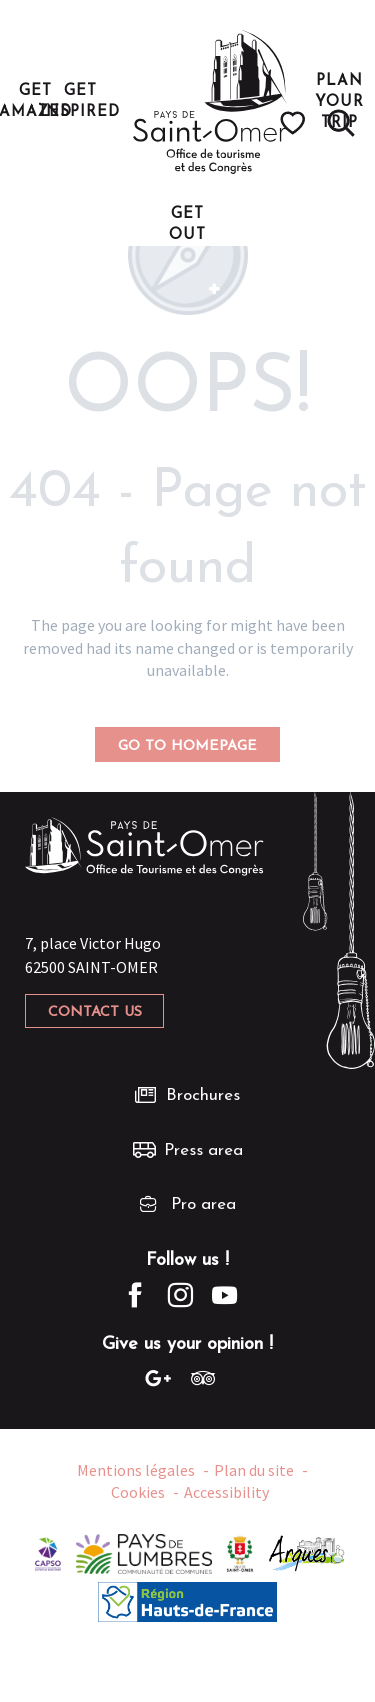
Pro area (203, 1204)
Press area (203, 1150)
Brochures (203, 1095)
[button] (341, 123)
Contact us (95, 1012)
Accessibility (226, 1492)
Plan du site (254, 1470)
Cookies (138, 1492)
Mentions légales (136, 1470)
